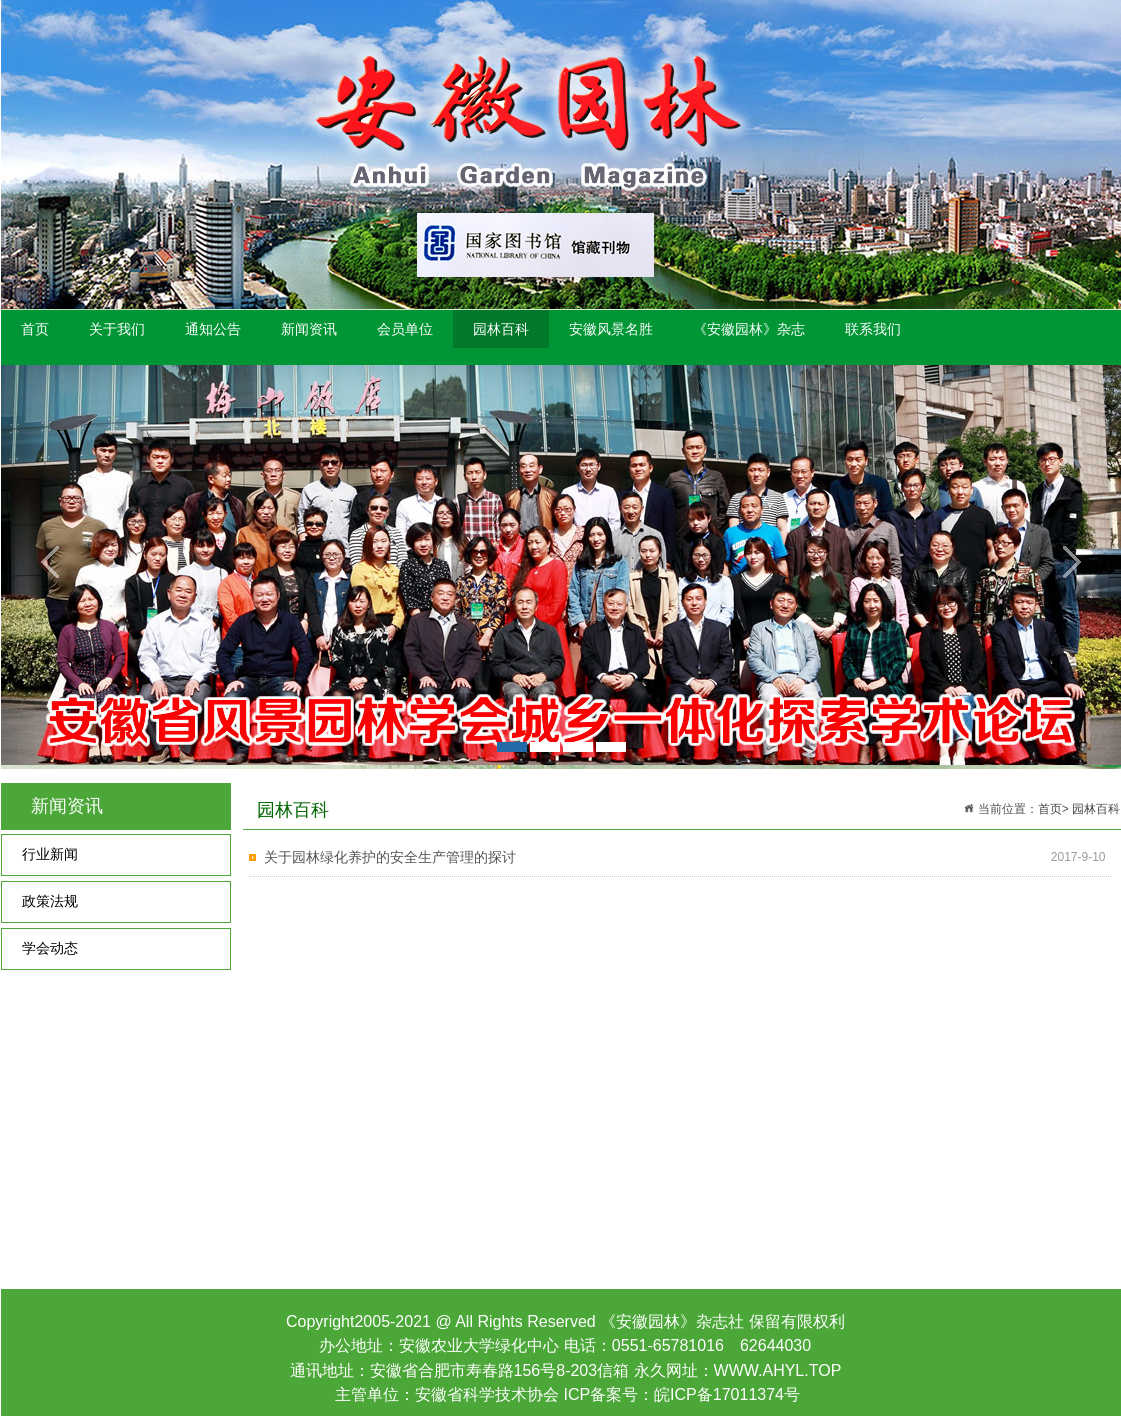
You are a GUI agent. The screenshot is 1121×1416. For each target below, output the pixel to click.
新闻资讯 (309, 329)
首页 (35, 329)
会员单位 (405, 329)
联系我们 (873, 329)
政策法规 (50, 901)
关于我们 (117, 329)
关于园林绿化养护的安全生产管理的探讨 (390, 857)
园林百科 (501, 329)
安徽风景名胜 (611, 329)
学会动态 (50, 948)
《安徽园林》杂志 (749, 329)
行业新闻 (50, 854)
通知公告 (213, 329)
